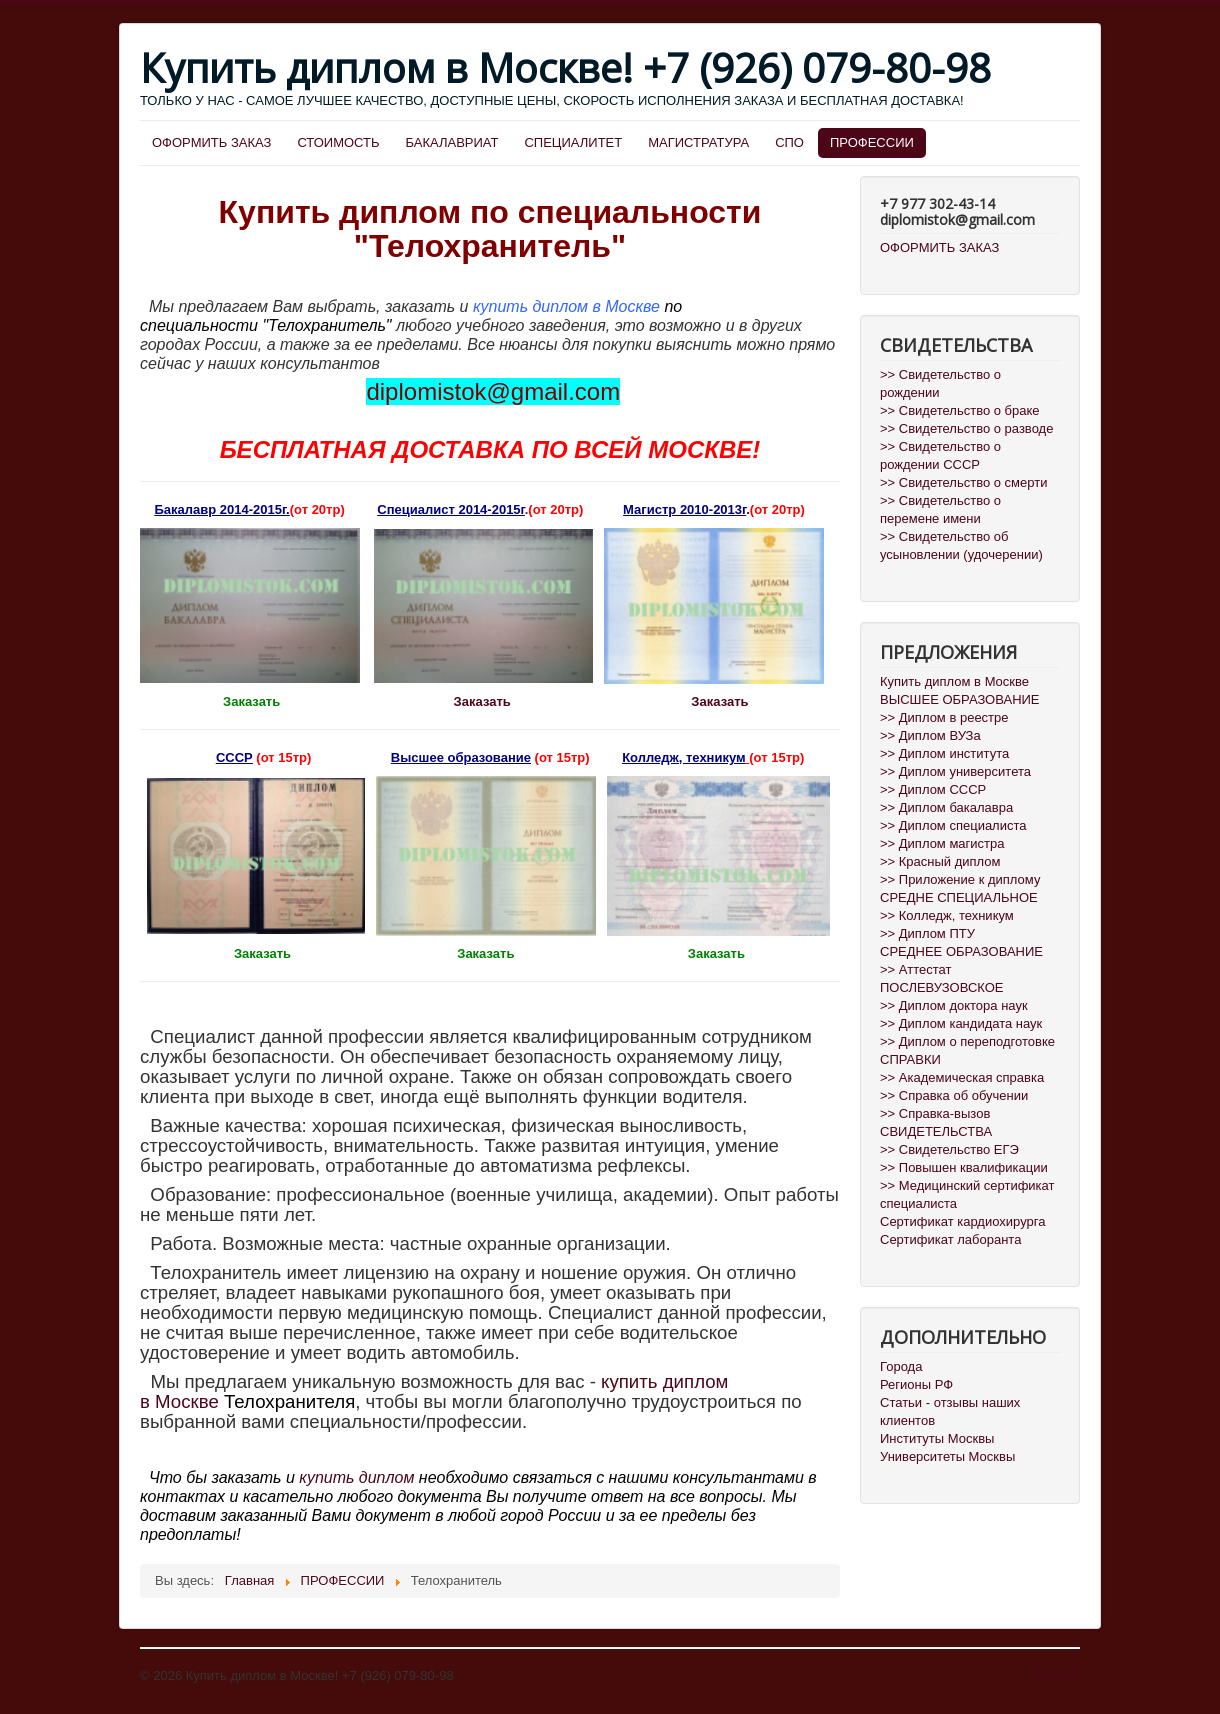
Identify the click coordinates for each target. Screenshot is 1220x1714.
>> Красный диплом (940, 861)
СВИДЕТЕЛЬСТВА (936, 1131)
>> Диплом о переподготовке (967, 1041)
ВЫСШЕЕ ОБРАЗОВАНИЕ (960, 699)
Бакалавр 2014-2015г (220, 509)
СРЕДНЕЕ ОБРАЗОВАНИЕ (961, 951)
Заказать (484, 701)
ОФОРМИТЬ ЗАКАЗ (211, 142)
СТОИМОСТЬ (338, 142)
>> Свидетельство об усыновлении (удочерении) (961, 545)
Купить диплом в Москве (954, 681)
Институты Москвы (937, 1438)
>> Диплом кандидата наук (961, 1023)
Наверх (1058, 1675)
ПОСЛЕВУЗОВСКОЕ (941, 987)
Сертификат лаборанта (950, 1239)
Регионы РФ (916, 1384)
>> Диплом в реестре (944, 717)
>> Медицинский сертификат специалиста (967, 1194)
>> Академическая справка (962, 1077)
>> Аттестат (915, 969)
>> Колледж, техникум (947, 915)
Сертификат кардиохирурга (962, 1221)
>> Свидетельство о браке (960, 410)
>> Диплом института (944, 753)
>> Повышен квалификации (964, 1167)
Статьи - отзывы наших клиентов (950, 1411)
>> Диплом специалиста (953, 825)
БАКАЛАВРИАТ (452, 142)
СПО (789, 142)
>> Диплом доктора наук (954, 1005)
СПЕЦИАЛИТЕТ (573, 142)
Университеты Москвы (947, 1456)
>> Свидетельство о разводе (966, 428)
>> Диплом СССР (933, 789)
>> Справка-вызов (935, 1113)
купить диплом (356, 1477)
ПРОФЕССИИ (872, 142)
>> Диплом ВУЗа (930, 735)
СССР (234, 757)
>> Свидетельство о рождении (940, 383)
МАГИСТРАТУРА (698, 142)
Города (901, 1366)
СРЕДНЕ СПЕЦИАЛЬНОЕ (959, 897)
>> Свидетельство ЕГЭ (949, 1149)
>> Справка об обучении (954, 1095)
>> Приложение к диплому (960, 879)
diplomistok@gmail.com (493, 391)
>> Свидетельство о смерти (963, 482)
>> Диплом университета (955, 771)
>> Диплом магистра (942, 843)
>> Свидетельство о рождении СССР (940, 455)
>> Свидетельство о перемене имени (940, 509)
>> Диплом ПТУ (927, 933)
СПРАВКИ (910, 1059)
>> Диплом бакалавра (946, 807)
